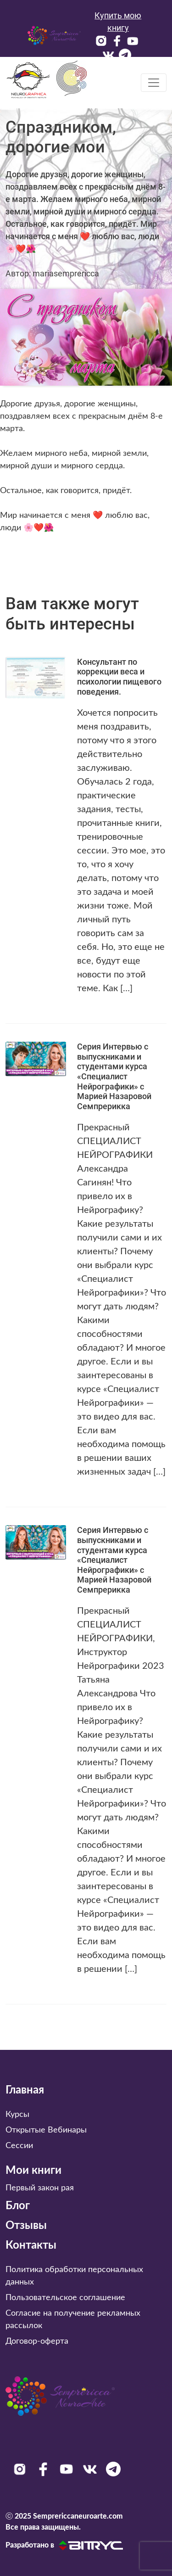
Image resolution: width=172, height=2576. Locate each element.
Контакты (31, 2245)
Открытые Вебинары (46, 2130)
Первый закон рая (40, 2188)
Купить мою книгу (117, 22)
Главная (25, 2090)
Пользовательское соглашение (65, 2298)
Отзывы (26, 2225)
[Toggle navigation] (153, 82)
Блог (18, 2205)
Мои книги (33, 2170)
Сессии (19, 2146)
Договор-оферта (37, 2341)
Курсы (17, 2114)
